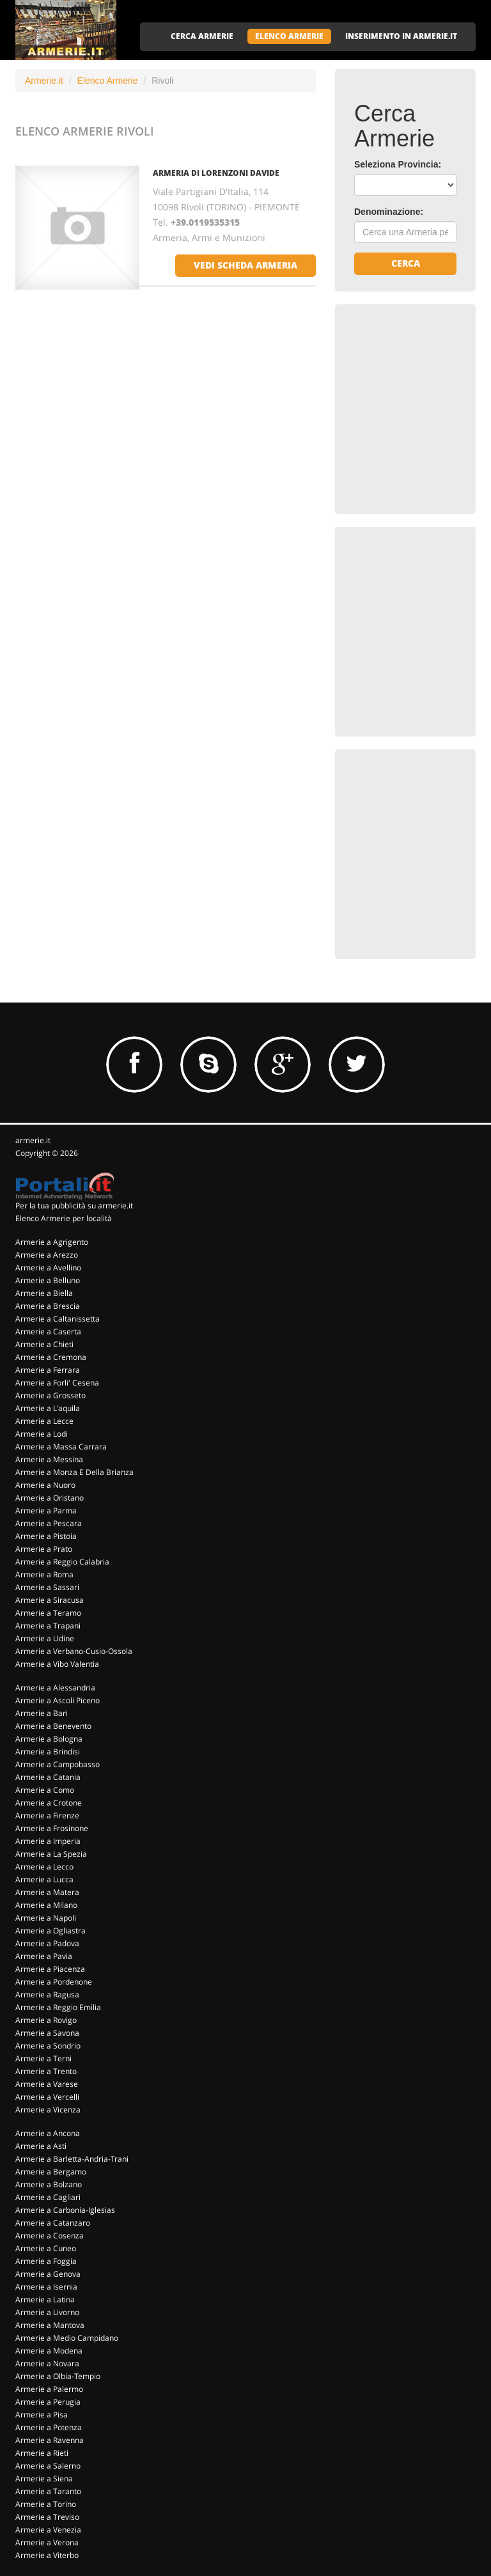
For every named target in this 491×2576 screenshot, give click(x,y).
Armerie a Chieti (44, 1344)
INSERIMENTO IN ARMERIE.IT (401, 36)
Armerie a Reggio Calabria (62, 1561)
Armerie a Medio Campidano (66, 2337)
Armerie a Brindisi (47, 1751)
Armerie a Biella (44, 1293)
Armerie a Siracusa (49, 1600)
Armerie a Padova (47, 1943)
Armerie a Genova (48, 2273)
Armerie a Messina (49, 1459)
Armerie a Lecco (44, 1866)
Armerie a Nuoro (45, 1484)
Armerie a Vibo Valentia (57, 1664)
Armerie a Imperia (48, 1841)
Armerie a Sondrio (48, 2045)
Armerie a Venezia (48, 2529)
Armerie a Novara (47, 2363)
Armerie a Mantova (49, 2325)
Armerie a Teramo (48, 1612)
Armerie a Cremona (50, 1357)
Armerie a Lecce (44, 1421)
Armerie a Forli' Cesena (57, 1382)
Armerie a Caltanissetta (57, 1318)
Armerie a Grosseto (50, 1395)
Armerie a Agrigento (51, 1242)
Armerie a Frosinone (51, 1828)
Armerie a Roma (44, 1574)
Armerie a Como (44, 1789)
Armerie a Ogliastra (50, 1930)
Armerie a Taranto (48, 2491)
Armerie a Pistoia (46, 1536)
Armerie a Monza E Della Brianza (74, 1472)
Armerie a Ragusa (47, 1994)
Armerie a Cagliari (48, 2197)
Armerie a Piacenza (50, 1968)
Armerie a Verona (47, 2542)
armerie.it (33, 1140)
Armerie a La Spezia (51, 1853)
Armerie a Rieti (41, 2452)
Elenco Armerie (107, 80)
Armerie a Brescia (47, 1305)
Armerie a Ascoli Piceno (57, 1700)
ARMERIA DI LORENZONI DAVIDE (216, 173)
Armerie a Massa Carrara (61, 1446)
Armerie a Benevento (53, 1726)
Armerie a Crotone (48, 1802)
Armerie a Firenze (47, 1815)
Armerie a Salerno (48, 2465)
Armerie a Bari (41, 1713)
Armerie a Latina (45, 2299)
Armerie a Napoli (45, 1917)
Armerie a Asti (40, 2146)
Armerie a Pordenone (53, 1981)
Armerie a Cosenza (49, 2235)
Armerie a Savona (47, 2032)
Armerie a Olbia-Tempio (57, 2376)
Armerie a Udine (44, 1638)
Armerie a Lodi (41, 1433)
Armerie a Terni (43, 2058)
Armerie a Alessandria (55, 1687)
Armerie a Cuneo (45, 2248)
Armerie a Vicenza (48, 2109)
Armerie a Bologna (48, 1738)
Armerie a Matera (47, 1892)
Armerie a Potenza (48, 2427)
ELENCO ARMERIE (289, 36)
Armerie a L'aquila (47, 1408)
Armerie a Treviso (47, 2516)
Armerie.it (44, 80)
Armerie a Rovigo (46, 2020)
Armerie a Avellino (48, 1267)
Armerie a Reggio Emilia (58, 2007)
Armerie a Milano (46, 1905)
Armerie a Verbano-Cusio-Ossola (73, 1651)
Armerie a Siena (44, 2478)
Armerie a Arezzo (46, 1254)
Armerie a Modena (48, 2350)
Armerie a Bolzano (48, 2184)
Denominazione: (388, 212)
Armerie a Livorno (47, 2312)
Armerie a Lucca (44, 1879)
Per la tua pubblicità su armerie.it (74, 1205)
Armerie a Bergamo (50, 2171)
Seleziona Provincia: (397, 164)
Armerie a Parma (46, 1510)
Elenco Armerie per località (63, 1218)
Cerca (405, 263)
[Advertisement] (422, 387)
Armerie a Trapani (48, 1625)
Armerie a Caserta (48, 1331)
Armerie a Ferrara (47, 1369)
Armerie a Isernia (46, 2286)
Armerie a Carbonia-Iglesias (65, 2210)
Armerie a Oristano (49, 1497)
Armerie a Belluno (47, 1280)
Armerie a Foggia (46, 2261)
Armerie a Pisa (41, 2414)
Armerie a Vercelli (47, 2096)
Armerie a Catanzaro (52, 2222)
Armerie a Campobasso (57, 1764)
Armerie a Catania (48, 1777)
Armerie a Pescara (48, 1523)
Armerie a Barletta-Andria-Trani (72, 2158)
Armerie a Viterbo (47, 2555)
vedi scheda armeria (245, 265)
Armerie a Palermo (49, 2389)
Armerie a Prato (43, 1548)
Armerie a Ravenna (49, 2440)
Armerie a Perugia (48, 2401)
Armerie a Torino (45, 2504)
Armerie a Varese (46, 2084)
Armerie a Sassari (47, 1587)
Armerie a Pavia (43, 1956)
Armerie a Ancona (47, 2133)
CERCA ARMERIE (202, 36)
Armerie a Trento (46, 2071)
